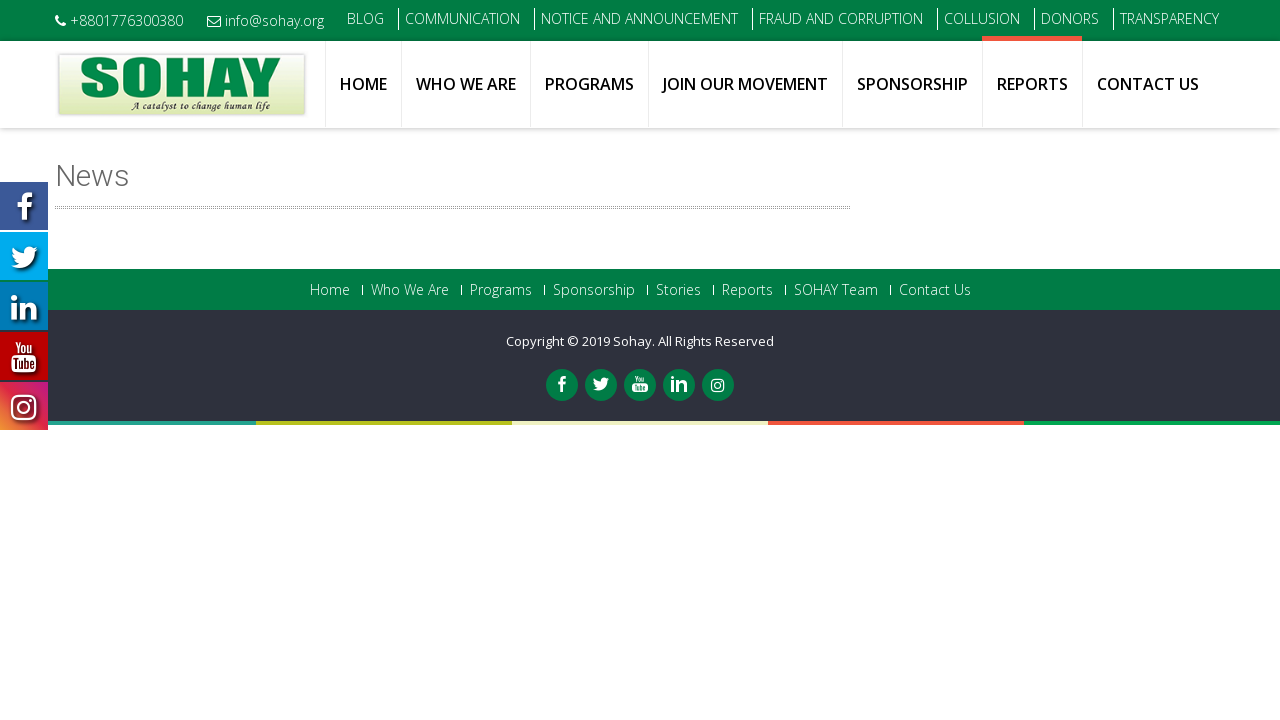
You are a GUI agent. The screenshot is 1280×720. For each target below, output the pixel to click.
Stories (678, 290)
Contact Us (1148, 84)
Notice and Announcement (639, 18)
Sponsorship (912, 84)
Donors (1070, 18)
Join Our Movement (745, 84)
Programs (589, 84)
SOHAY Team (836, 290)
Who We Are (466, 84)
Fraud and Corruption (841, 18)
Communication (462, 18)
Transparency (1169, 18)
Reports (1032, 84)
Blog (365, 18)
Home (363, 84)
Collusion (982, 18)
